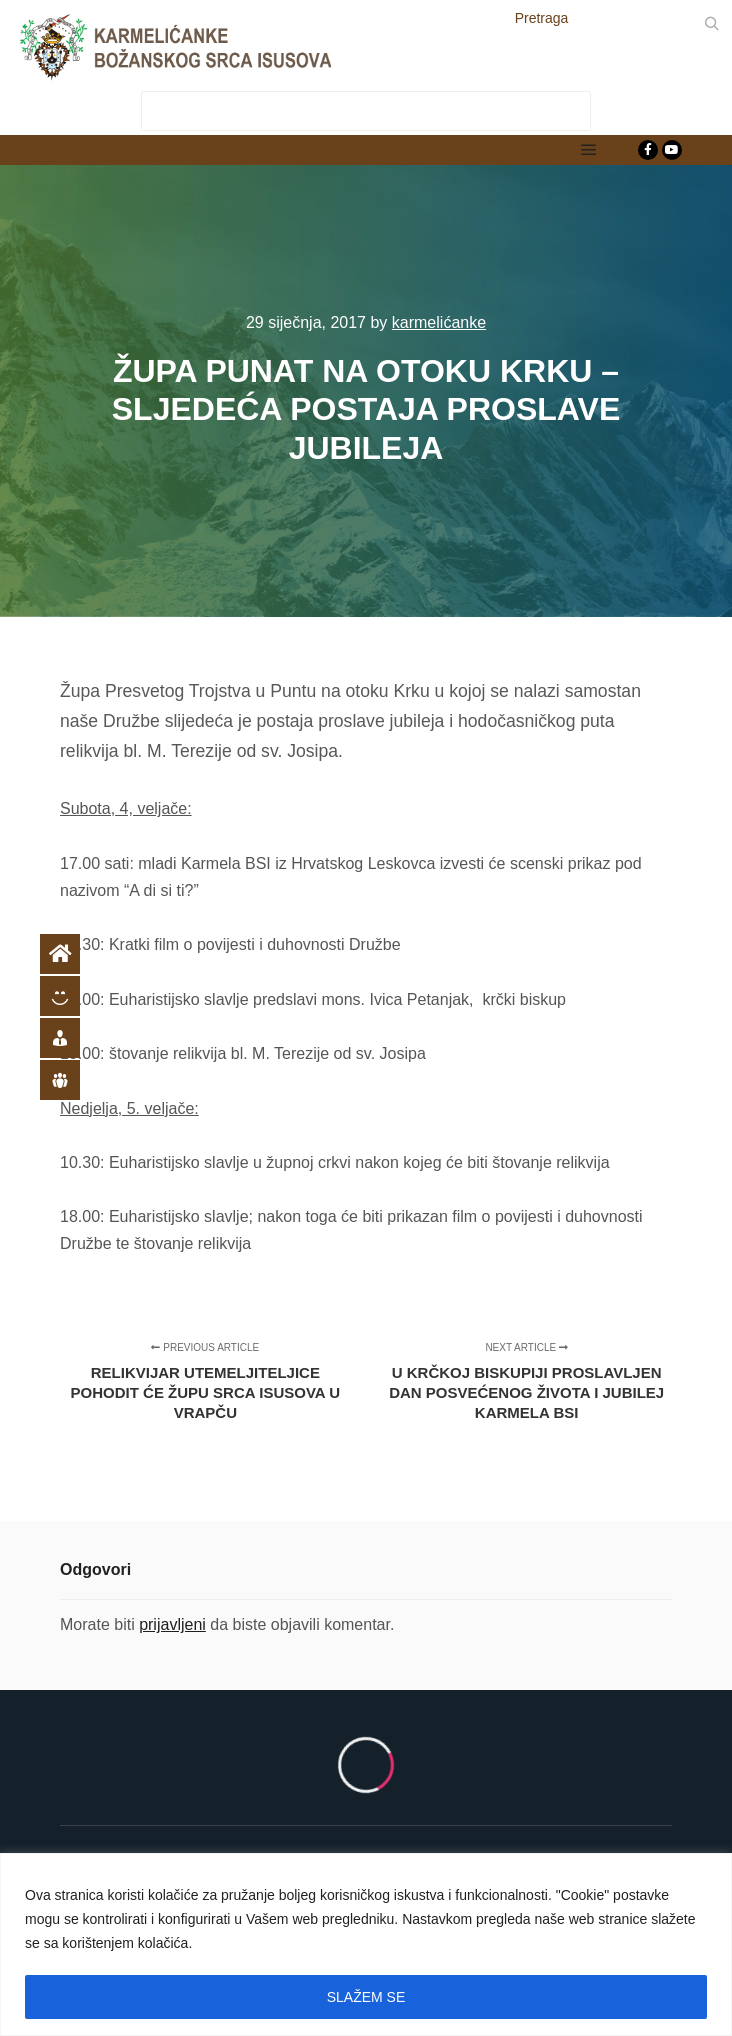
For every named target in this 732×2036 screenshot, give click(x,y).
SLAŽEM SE (366, 1997)
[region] (366, 1944)
